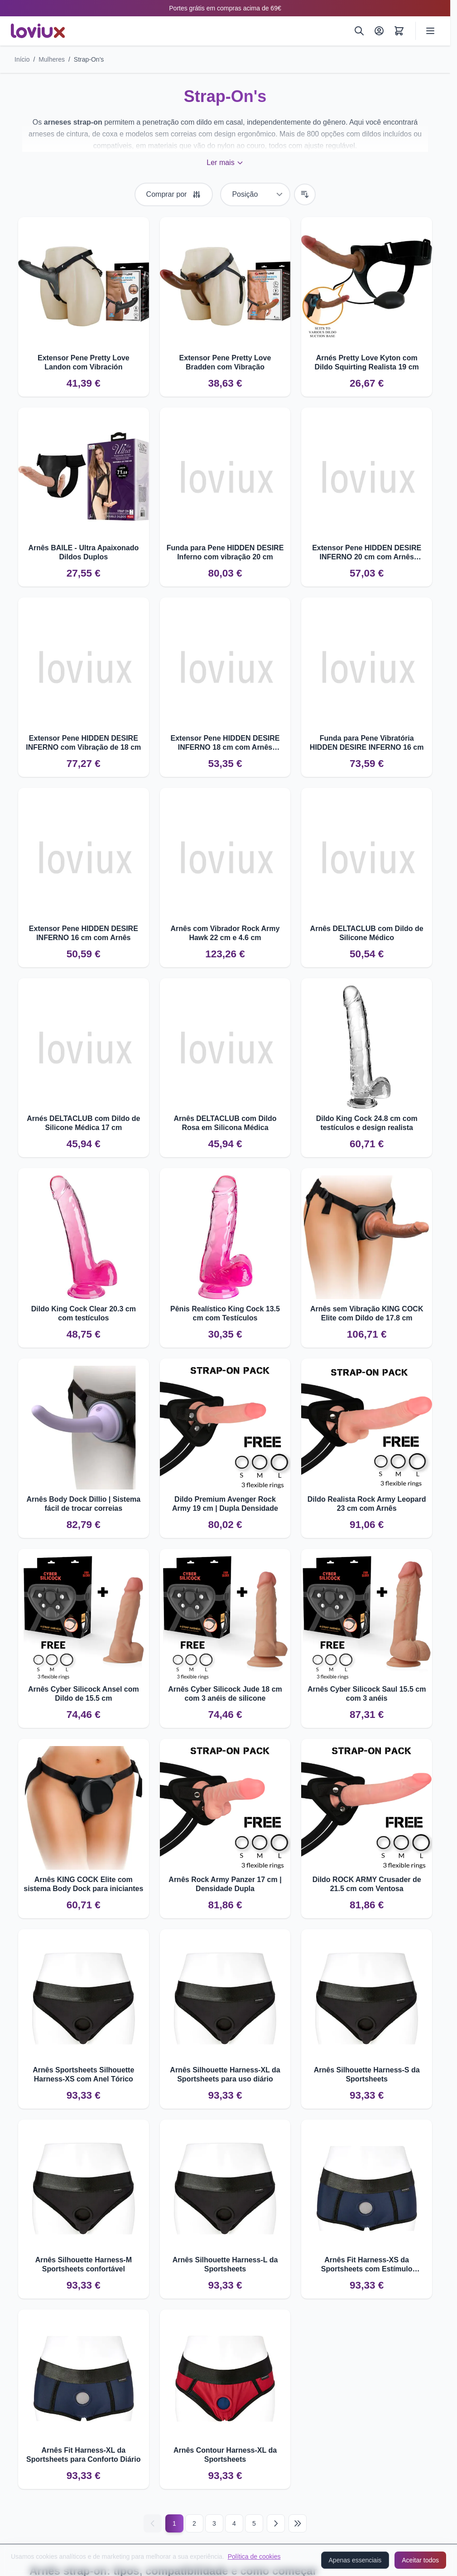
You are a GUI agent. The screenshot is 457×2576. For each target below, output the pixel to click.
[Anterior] (153, 2523)
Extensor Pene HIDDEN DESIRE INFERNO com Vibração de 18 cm (83, 742)
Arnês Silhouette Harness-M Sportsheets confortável (83, 2264)
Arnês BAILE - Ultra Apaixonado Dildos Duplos (83, 552)
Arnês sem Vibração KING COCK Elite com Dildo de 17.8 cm (366, 1313)
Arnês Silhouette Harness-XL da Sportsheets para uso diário (225, 2074)
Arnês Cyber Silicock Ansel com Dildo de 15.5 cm (83, 1693)
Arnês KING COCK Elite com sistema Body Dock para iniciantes (83, 1884)
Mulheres (51, 59)
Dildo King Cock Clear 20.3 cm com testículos (83, 1313)
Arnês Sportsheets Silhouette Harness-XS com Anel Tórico (83, 2074)
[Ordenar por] (255, 194)
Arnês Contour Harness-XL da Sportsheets (225, 2454)
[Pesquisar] (359, 31)
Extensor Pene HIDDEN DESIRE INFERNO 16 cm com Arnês (83, 933)
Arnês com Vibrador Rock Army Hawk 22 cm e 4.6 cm (225, 933)
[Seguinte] (276, 2523)
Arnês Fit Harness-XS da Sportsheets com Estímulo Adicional (367, 2265)
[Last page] (298, 2523)
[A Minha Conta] (379, 30)
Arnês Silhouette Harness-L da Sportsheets (225, 2264)
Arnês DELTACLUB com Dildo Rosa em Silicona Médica (225, 1123)
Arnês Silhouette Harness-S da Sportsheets (367, 2074)
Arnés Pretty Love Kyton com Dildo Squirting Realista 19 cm (367, 362)
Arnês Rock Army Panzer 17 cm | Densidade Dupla (224, 1884)
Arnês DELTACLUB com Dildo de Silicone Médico (366, 933)
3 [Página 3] (214, 2523)
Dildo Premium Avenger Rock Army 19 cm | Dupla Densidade (225, 1503)
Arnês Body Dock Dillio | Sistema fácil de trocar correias (84, 1503)
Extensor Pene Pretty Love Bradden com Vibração (225, 362)
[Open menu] (430, 31)
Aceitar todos (420, 2560)
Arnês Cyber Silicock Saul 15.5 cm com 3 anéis (367, 1693)
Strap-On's (89, 59)
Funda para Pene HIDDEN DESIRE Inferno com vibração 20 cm (225, 552)
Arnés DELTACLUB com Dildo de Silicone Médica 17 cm (83, 1123)
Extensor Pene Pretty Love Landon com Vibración (84, 362)
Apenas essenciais (355, 2560)
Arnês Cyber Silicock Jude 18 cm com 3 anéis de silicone (225, 1693)
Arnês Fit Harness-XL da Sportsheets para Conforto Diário (83, 2454)
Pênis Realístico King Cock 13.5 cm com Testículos (225, 1313)
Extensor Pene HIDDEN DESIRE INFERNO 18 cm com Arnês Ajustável (225, 743)
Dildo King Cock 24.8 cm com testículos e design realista (367, 1123)
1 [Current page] (174, 2523)
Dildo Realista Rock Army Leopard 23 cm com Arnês (367, 1503)
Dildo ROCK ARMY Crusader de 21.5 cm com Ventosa (367, 1884)
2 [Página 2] (194, 2523)
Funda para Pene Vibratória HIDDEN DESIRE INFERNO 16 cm (367, 742)
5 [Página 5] (254, 2523)
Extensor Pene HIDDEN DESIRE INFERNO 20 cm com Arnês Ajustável (366, 553)
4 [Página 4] (234, 2523)
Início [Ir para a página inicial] (21, 59)
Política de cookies (254, 2556)
